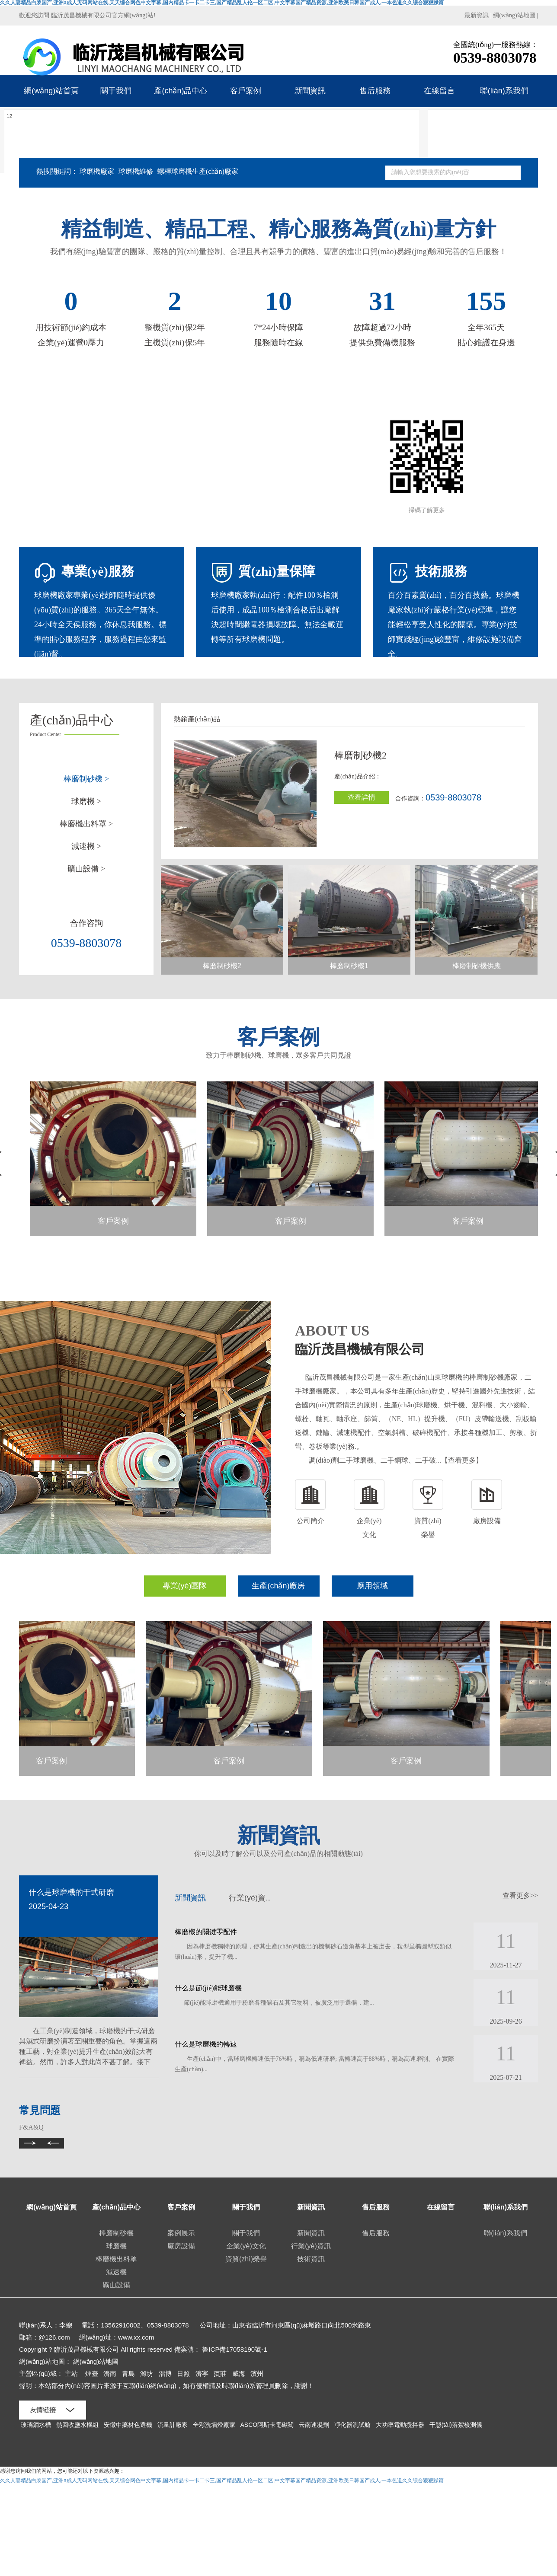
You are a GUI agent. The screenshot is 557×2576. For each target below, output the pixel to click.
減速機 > (86, 846)
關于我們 (115, 90)
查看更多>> (520, 1895)
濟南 (109, 2373)
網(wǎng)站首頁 (51, 90)
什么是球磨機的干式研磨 (71, 1892)
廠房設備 (181, 2246)
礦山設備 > (86, 868)
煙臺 (91, 2373)
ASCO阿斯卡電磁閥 (267, 2424)
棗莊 (220, 2373)
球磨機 (116, 2246)
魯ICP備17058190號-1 (234, 2349)
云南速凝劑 (315, 2424)
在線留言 (439, 90)
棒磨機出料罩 (116, 2259)
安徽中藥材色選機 (129, 2424)
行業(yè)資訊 (251, 1898)
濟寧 (201, 2373)
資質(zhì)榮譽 (246, 2259)
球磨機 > (86, 801)
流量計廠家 (173, 2424)
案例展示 (181, 2233)
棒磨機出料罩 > (86, 823)
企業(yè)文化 (246, 2246)
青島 (128, 2373)
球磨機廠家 (97, 171)
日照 (183, 2373)
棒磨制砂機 (116, 2233)
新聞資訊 (310, 90)
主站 (71, 2373)
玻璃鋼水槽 (37, 2424)
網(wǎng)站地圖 (514, 15)
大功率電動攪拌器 (401, 2424)
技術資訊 (311, 2259)
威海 (238, 2373)
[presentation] (125, 1921)
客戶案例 (245, 90)
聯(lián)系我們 (504, 90)
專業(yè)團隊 (185, 1585)
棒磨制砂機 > (86, 779)
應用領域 (372, 1585)
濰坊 (146, 2373)
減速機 (116, 2272)
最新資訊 (476, 15)
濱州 (256, 2373)
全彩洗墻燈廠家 (215, 2424)
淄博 (165, 2373)
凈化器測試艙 (353, 2424)
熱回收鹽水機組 (78, 2424)
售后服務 (375, 90)
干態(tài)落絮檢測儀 (455, 2424)
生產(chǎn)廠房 (278, 1585)
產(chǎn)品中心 (180, 90)
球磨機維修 (135, 171)
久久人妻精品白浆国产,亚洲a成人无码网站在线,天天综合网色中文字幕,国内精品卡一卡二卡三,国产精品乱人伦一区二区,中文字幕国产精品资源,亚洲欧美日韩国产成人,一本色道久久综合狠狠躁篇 (222, 2480)
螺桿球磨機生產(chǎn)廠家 (197, 171)
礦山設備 (116, 2285)
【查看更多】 (462, 1460)
